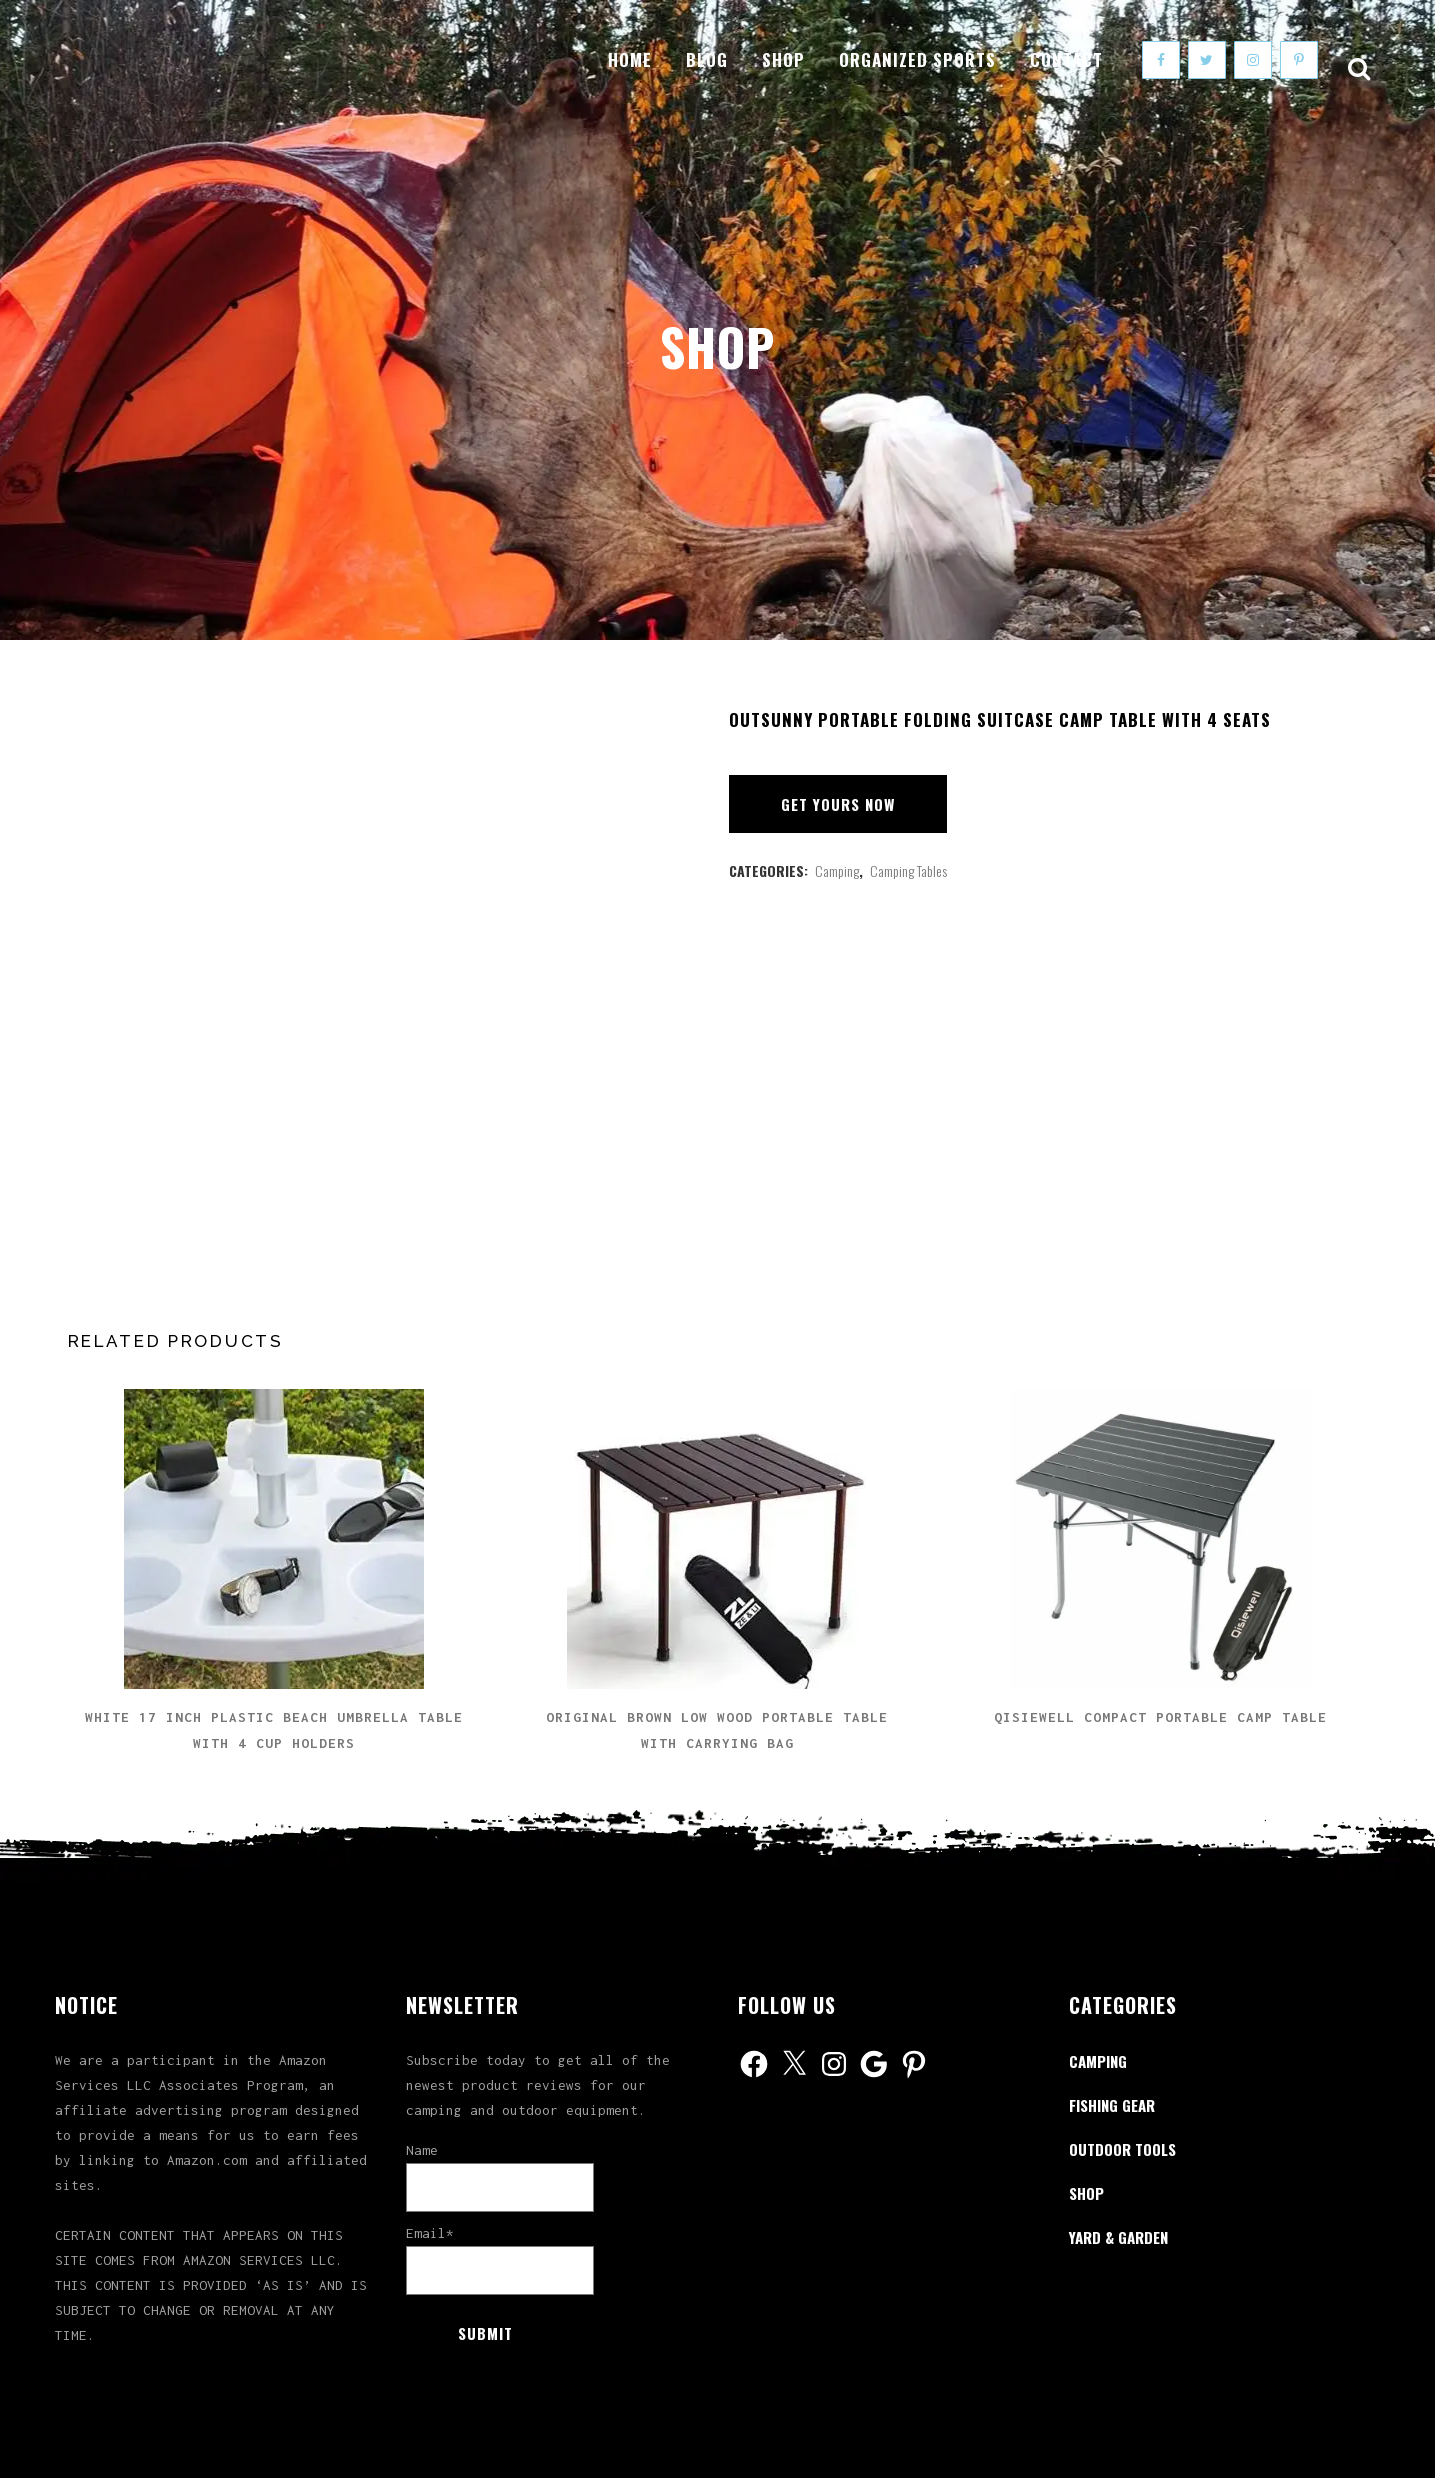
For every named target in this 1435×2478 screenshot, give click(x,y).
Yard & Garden (1118, 2237)
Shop (1086, 2193)
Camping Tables (908, 870)
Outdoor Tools (1122, 2149)
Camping (837, 870)
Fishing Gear (1112, 2105)
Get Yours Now (838, 804)
